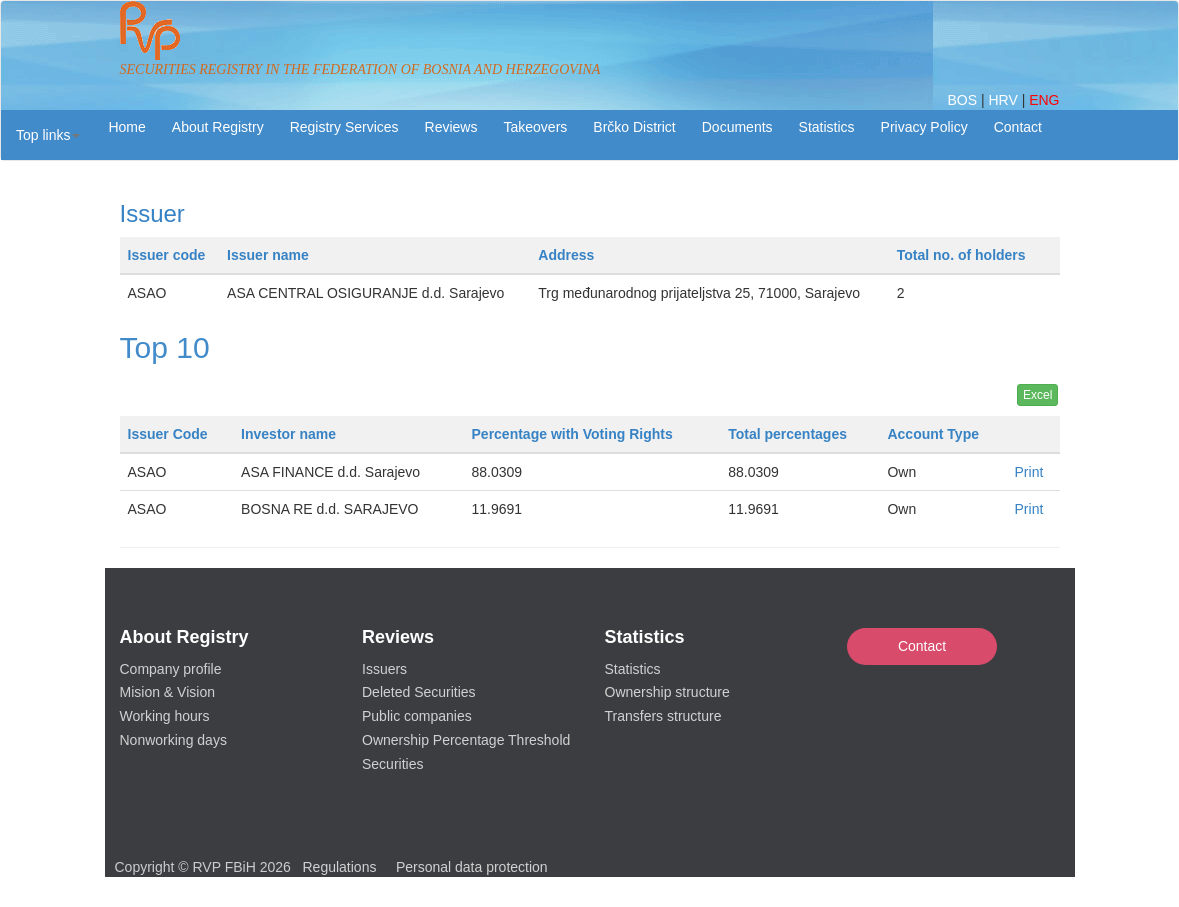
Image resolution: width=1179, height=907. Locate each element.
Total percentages (787, 434)
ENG (1044, 100)
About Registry (218, 127)
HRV (1004, 100)
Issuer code (167, 255)
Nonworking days (173, 740)
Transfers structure (663, 716)
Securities (392, 764)
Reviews (451, 127)
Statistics (827, 127)
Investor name (288, 434)
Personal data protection (472, 867)
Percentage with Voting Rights (572, 434)
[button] (48, 135)
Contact (922, 646)
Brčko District (634, 127)
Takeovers (535, 127)
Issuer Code (168, 434)
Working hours (165, 716)
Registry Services (344, 127)
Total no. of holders (961, 255)
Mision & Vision (167, 692)
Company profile (171, 669)
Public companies (417, 716)
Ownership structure (667, 692)
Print (1029, 472)
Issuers (384, 669)
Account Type (933, 434)
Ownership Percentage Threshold (466, 740)
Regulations (340, 867)
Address (566, 255)
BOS (963, 100)
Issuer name (268, 255)
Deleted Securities (419, 692)
